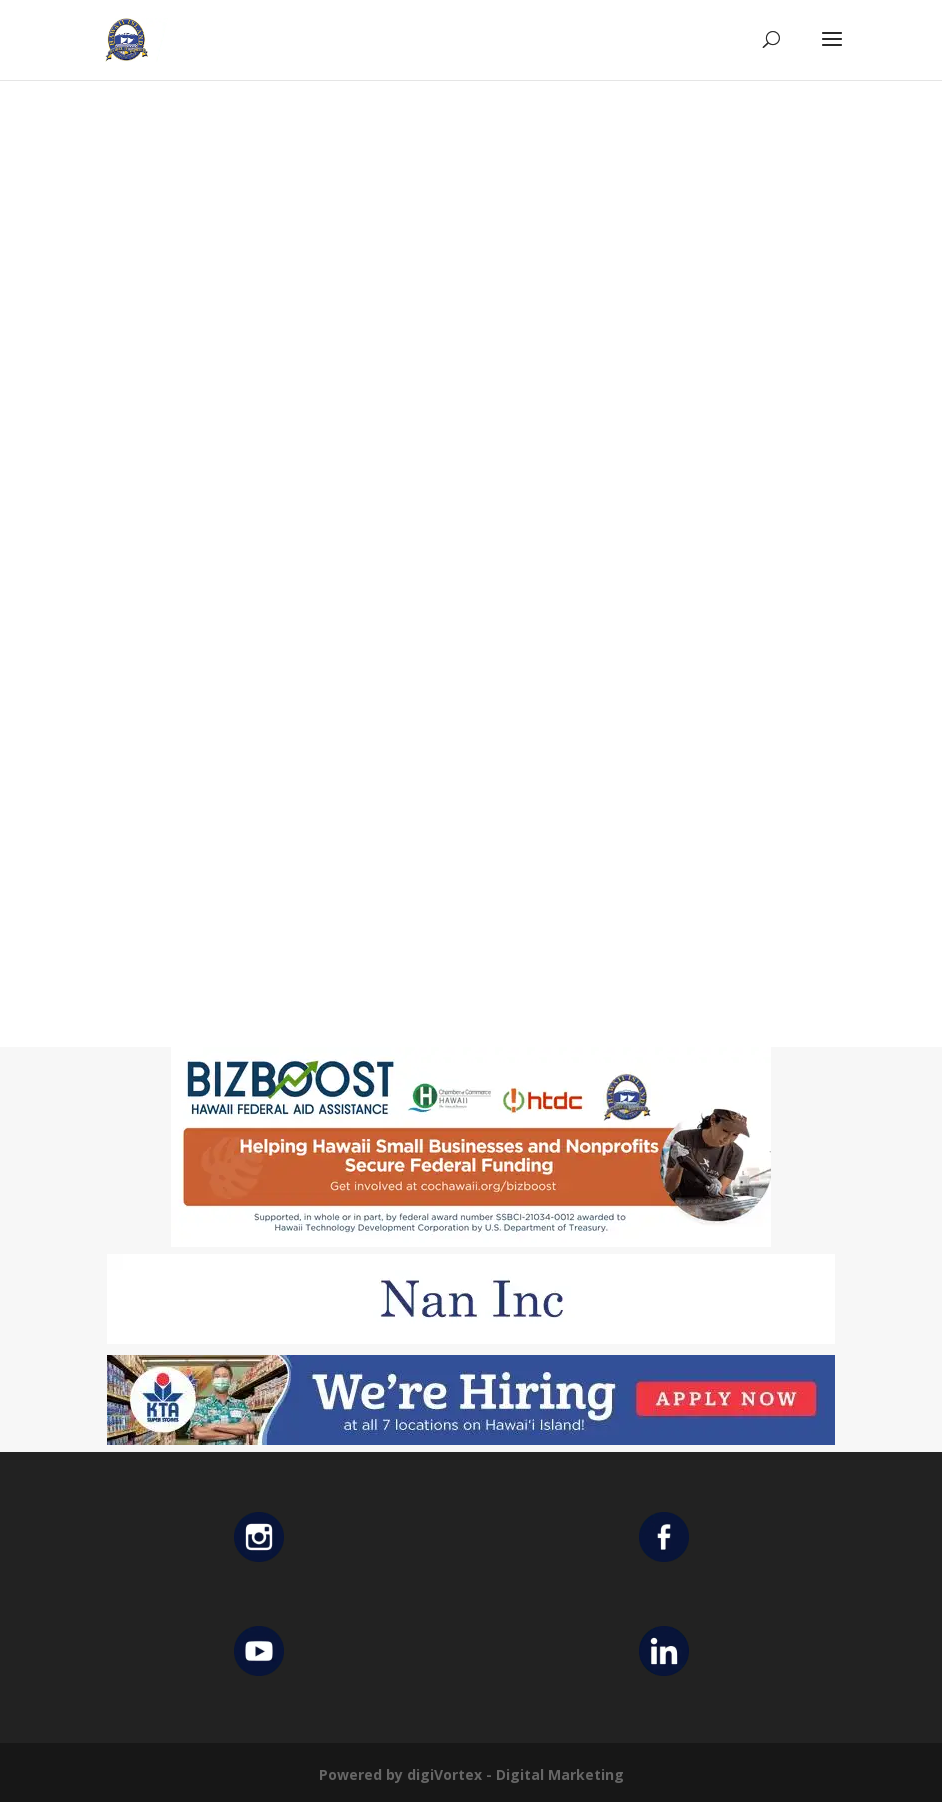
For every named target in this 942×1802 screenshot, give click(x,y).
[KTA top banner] (471, 1439)
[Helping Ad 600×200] (471, 1241)
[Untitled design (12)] (471, 1338)
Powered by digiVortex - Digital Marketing (471, 1774)
